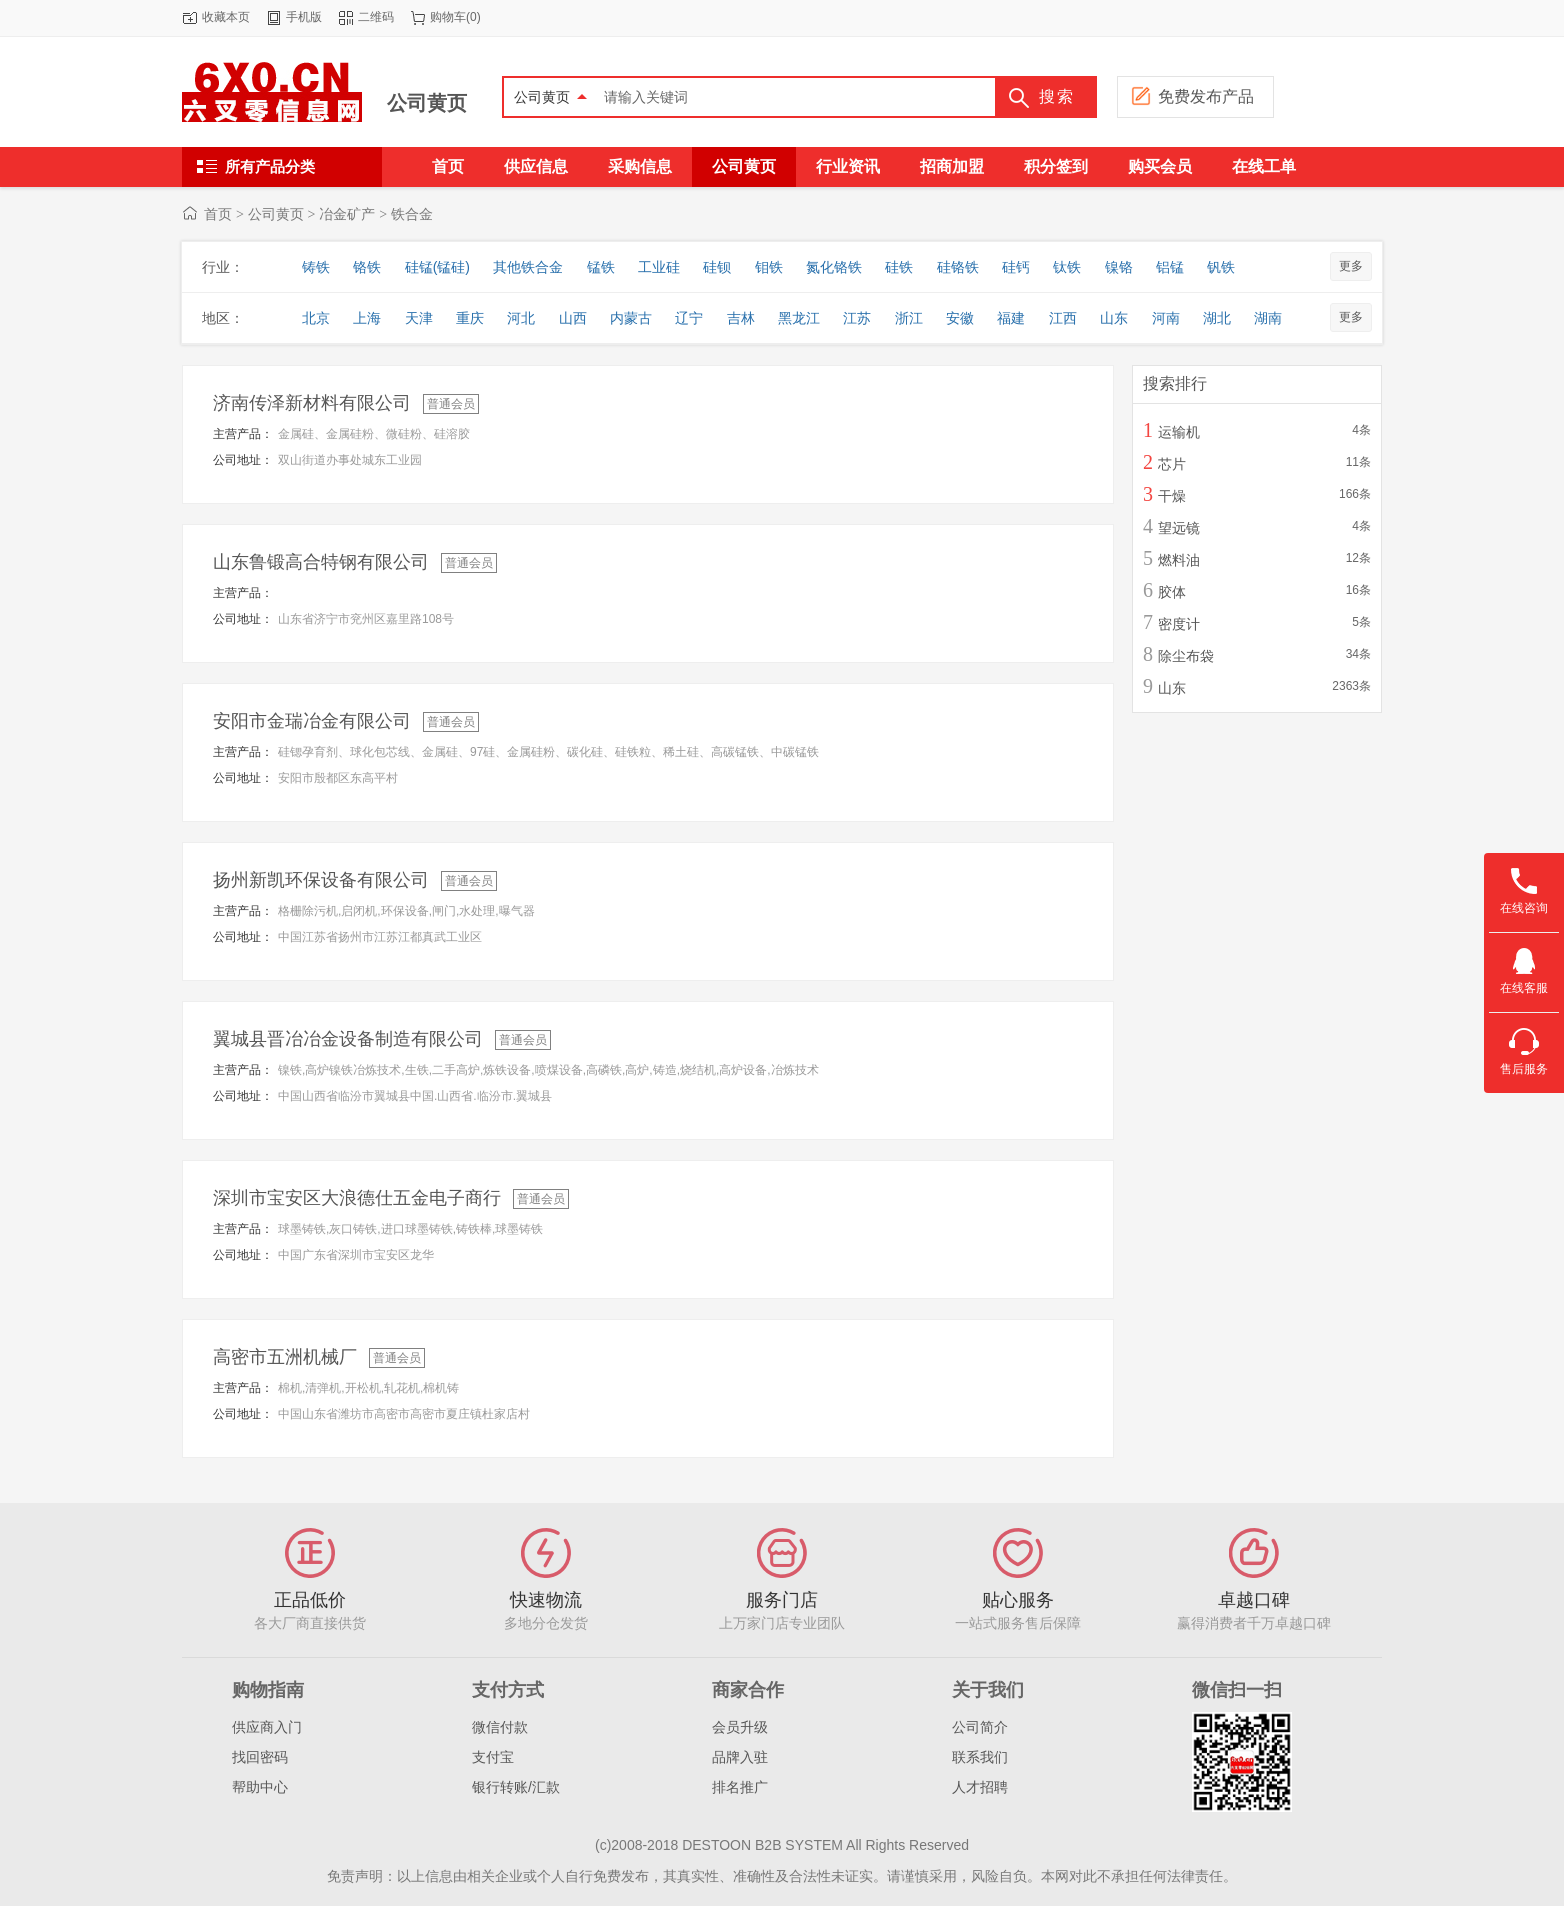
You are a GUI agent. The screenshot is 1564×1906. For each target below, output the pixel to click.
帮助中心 (260, 1787)
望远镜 (1179, 528)
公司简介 (980, 1727)
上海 (367, 318)
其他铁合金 (528, 267)
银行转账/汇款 (516, 1787)
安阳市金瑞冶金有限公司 (312, 721)
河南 (1166, 318)
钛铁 (1067, 267)
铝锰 (1170, 267)
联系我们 (980, 1757)
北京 (316, 318)
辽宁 (689, 318)
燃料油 (1179, 560)
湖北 (1217, 318)
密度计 (1179, 624)
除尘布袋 (1186, 656)
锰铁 (601, 267)
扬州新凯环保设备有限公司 (321, 880)
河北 (521, 318)
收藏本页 (226, 17)
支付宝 (493, 1757)
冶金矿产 (347, 214)
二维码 (376, 17)
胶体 (1172, 592)
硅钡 (717, 267)
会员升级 (740, 1727)
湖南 (1268, 318)
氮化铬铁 (834, 267)
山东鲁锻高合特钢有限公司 (321, 562)
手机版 (304, 17)
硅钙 (1016, 267)
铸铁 (316, 267)
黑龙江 (799, 318)
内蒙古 (631, 318)
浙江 (909, 318)
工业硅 (659, 267)
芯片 (1172, 464)
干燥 (1172, 496)
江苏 (857, 318)
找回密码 (260, 1757)
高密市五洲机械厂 (285, 1357)
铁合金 (412, 214)
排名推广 (740, 1787)
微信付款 (500, 1727)
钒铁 (1221, 267)
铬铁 (367, 267)
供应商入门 (267, 1727)
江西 (1063, 318)
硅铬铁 (958, 267)
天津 (419, 318)
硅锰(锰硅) (437, 267)
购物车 (448, 17)
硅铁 (899, 267)
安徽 (960, 318)
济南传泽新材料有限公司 (312, 403)
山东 (1114, 318)
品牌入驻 (740, 1757)
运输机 (1179, 432)
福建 (1011, 318)
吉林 (741, 318)
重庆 (470, 318)
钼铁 (769, 267)
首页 (218, 214)
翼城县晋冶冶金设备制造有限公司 (348, 1039)
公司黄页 (427, 103)
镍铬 (1119, 267)
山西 (573, 318)
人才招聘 (980, 1787)
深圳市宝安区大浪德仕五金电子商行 (357, 1198)
